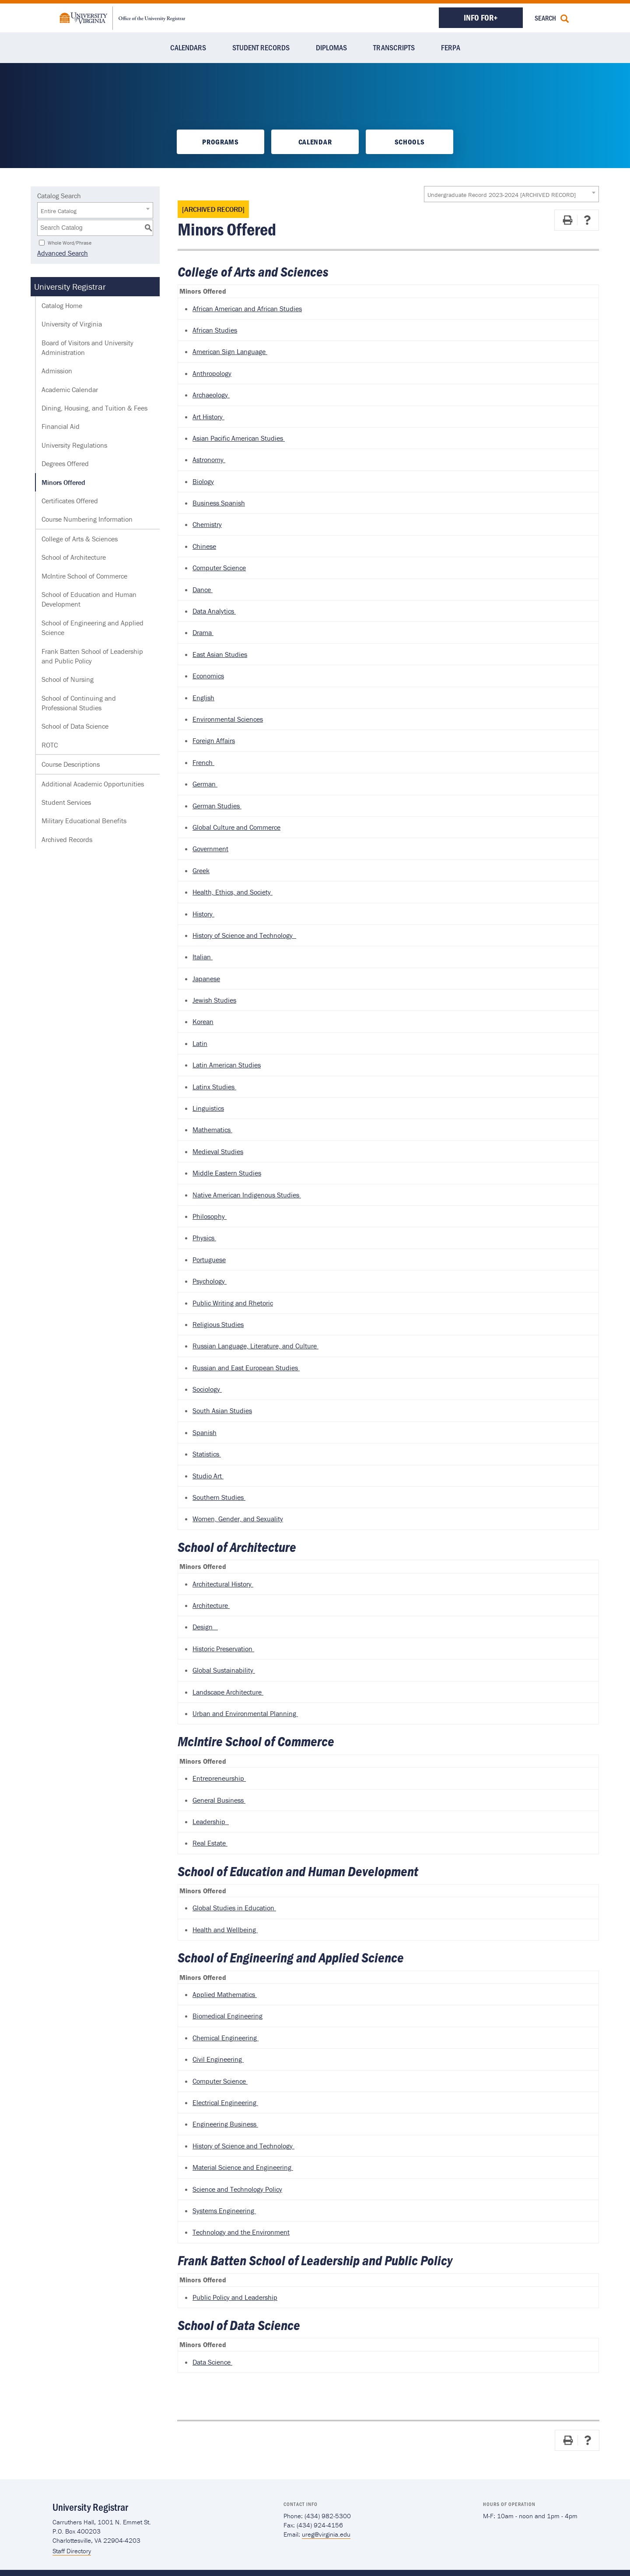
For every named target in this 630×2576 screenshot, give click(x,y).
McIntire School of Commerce (84, 576)
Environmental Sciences (227, 719)
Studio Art (208, 1475)
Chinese (204, 546)
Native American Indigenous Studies (246, 1194)
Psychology (209, 1281)
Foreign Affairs (213, 740)
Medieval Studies (217, 1151)
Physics (204, 1237)
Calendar (315, 142)
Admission (57, 370)
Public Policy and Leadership (234, 2297)
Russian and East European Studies (246, 1367)
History (203, 913)
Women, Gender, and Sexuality (237, 1518)
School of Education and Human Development (89, 599)
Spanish (204, 1432)
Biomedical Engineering (227, 2015)
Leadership (210, 1821)
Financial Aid (61, 426)
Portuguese (209, 1259)
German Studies (217, 805)
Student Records (261, 47)
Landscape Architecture (227, 1692)
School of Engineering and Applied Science (93, 627)
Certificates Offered (70, 500)
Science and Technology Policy (237, 2189)
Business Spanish (218, 502)
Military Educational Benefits (84, 820)
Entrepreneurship (219, 1778)
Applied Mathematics (224, 1994)
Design (205, 1626)
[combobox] (511, 194)
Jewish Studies (214, 1000)
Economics (208, 675)
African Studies (214, 330)
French (203, 762)
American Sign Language (229, 351)
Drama (203, 632)
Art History (208, 416)
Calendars (188, 47)
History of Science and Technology (244, 935)
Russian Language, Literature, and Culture (255, 1345)
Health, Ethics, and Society (232, 892)
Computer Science (219, 567)
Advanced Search (62, 253)
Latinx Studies (214, 1086)
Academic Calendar (70, 389)
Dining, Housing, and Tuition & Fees (94, 408)
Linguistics (208, 1108)
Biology (203, 481)
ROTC (50, 745)
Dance (202, 589)
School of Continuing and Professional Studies (79, 703)
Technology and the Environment (241, 2232)
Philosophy (209, 1216)
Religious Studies (218, 1324)
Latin (199, 1043)
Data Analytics (214, 611)
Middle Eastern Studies (226, 1173)
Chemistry (207, 524)
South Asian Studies (222, 1410)
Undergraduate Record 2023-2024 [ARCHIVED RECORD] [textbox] (501, 195)
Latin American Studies (226, 1064)
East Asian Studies (219, 654)
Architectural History (222, 1583)
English (203, 697)
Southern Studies (218, 1497)
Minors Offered (63, 482)
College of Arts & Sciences (80, 538)
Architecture (211, 1605)
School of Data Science (75, 726)
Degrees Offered (65, 463)
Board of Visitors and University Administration (87, 347)
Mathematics (212, 1129)
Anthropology (211, 373)
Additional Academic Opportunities (93, 783)
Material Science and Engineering (242, 2167)
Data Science (212, 2362)
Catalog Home (62, 305)
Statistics (206, 1453)
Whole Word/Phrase (69, 242)
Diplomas (331, 47)
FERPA (450, 47)
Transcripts (394, 47)
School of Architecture (74, 557)
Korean (203, 1021)
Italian (202, 956)
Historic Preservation (223, 1648)
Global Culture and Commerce (236, 827)
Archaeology (211, 394)
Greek (201, 870)
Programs (220, 142)
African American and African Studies (247, 308)
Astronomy (208, 459)
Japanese (206, 978)
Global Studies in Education (234, 1907)
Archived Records (67, 839)
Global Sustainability (223, 1670)
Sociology (207, 1389)
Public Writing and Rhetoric (232, 1303)
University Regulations (74, 445)
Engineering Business (225, 2124)
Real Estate (210, 1843)
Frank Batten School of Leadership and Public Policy (92, 656)
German (204, 783)
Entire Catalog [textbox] (59, 211)
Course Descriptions (71, 764)
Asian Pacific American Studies (238, 438)
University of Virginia (72, 323)
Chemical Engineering (225, 2037)
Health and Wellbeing (225, 1929)
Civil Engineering (218, 2059)
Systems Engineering (224, 2210)
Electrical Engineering (225, 2102)
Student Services (66, 802)
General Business (218, 1800)
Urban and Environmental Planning (245, 1713)
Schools (410, 142)
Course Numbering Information (87, 519)
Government (210, 848)
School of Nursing (68, 679)
